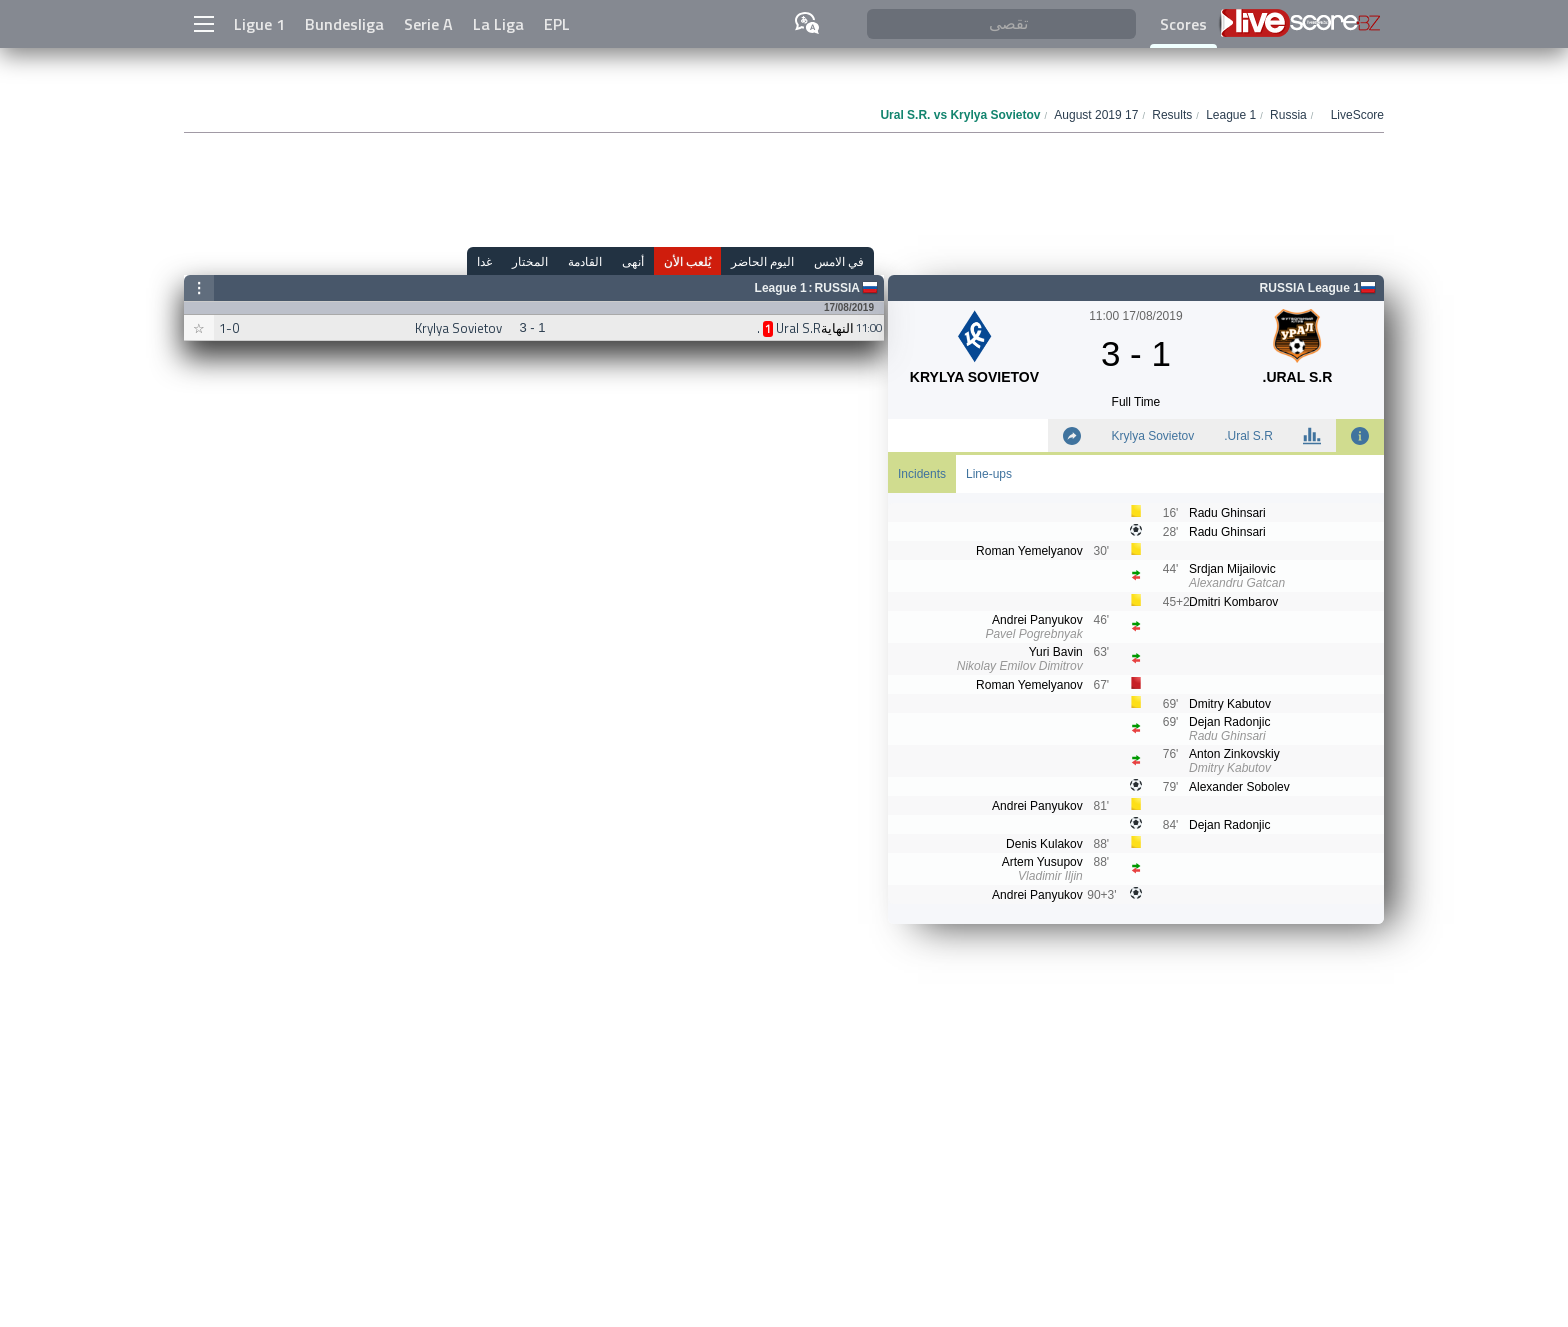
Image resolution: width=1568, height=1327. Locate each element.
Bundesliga (344, 24)
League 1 (781, 288)
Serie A (428, 24)
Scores (1183, 24)
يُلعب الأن (687, 261)
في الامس (839, 261)
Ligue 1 (259, 24)
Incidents (922, 474)
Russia (837, 288)
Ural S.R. (1248, 436)
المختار (530, 261)
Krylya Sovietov (1152, 436)
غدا (484, 261)
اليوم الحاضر (762, 261)
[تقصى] (1001, 24)
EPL (557, 24)
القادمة (585, 261)
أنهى (633, 261)
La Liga (498, 24)
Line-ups (989, 474)
